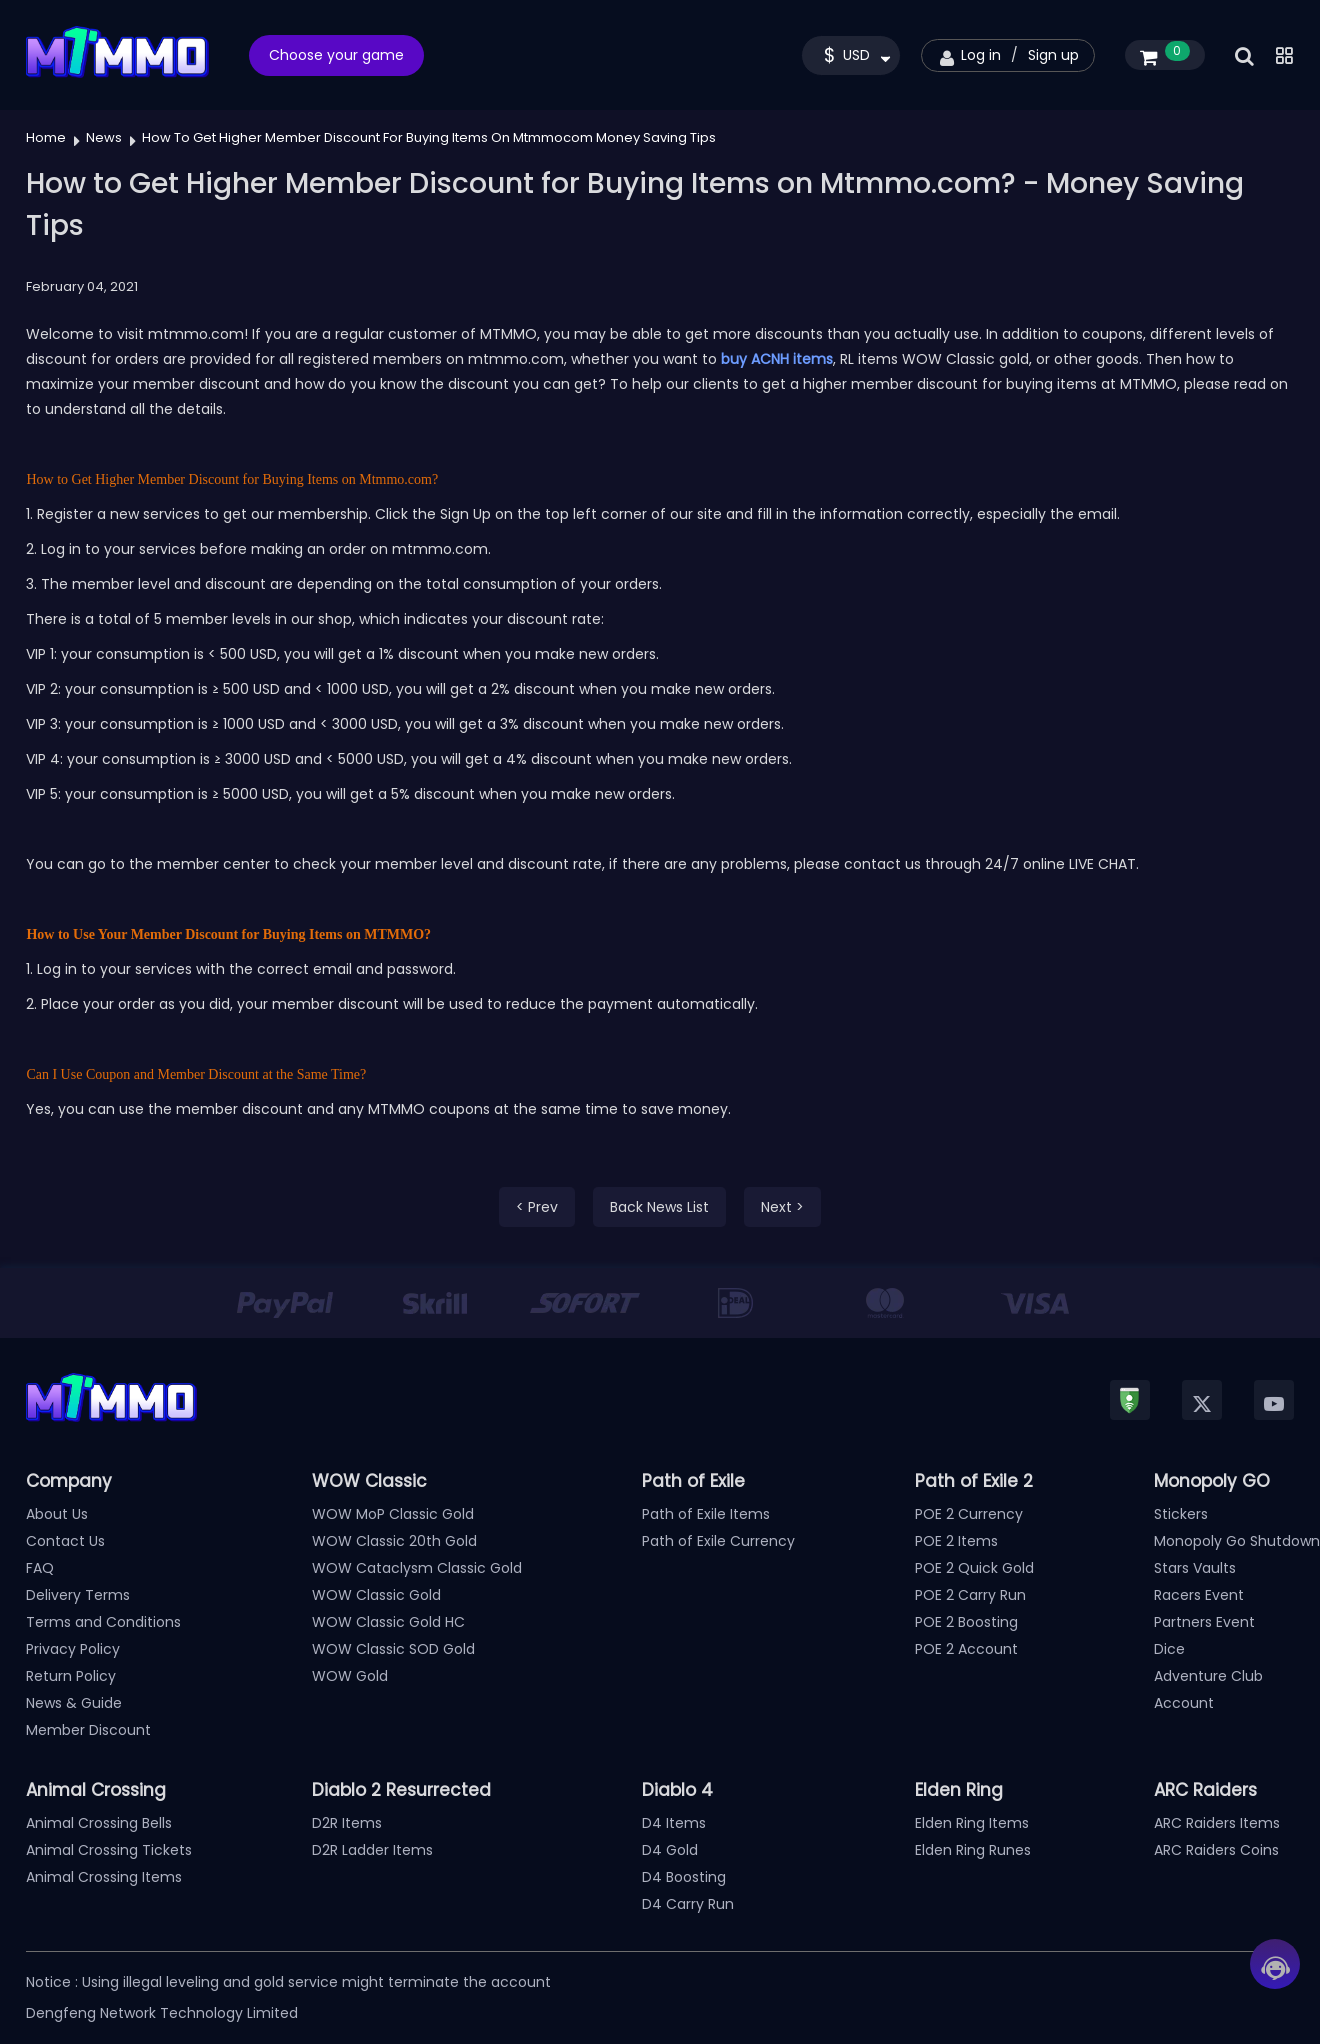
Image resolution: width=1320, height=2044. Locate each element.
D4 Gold (670, 1850)
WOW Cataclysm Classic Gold (417, 1568)
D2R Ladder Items (372, 1850)
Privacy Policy (73, 1649)
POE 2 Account (966, 1649)
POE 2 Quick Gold (974, 1568)
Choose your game (336, 55)
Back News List (659, 1207)
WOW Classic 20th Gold (394, 1541)
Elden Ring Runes (973, 1850)
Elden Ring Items (972, 1823)
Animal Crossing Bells (99, 1823)
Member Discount (88, 1730)
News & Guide (74, 1703)
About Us (57, 1514)
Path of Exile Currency (718, 1541)
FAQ (40, 1568)
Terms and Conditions (103, 1622)
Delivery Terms (78, 1595)
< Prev (537, 1207)
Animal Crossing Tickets (109, 1850)
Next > (782, 1207)
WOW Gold (350, 1676)
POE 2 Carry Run (970, 1595)
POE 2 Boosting (966, 1622)
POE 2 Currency (969, 1514)
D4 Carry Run (688, 1904)
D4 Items (674, 1823)
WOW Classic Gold (376, 1595)
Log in (981, 55)
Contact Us (65, 1541)
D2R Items (347, 1823)
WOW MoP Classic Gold (393, 1514)
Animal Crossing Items (104, 1877)
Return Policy (71, 1676)
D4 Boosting (684, 1877)
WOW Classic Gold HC (388, 1622)
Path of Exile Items (706, 1514)
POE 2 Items (956, 1541)
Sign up (1053, 55)
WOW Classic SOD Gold (393, 1649)
